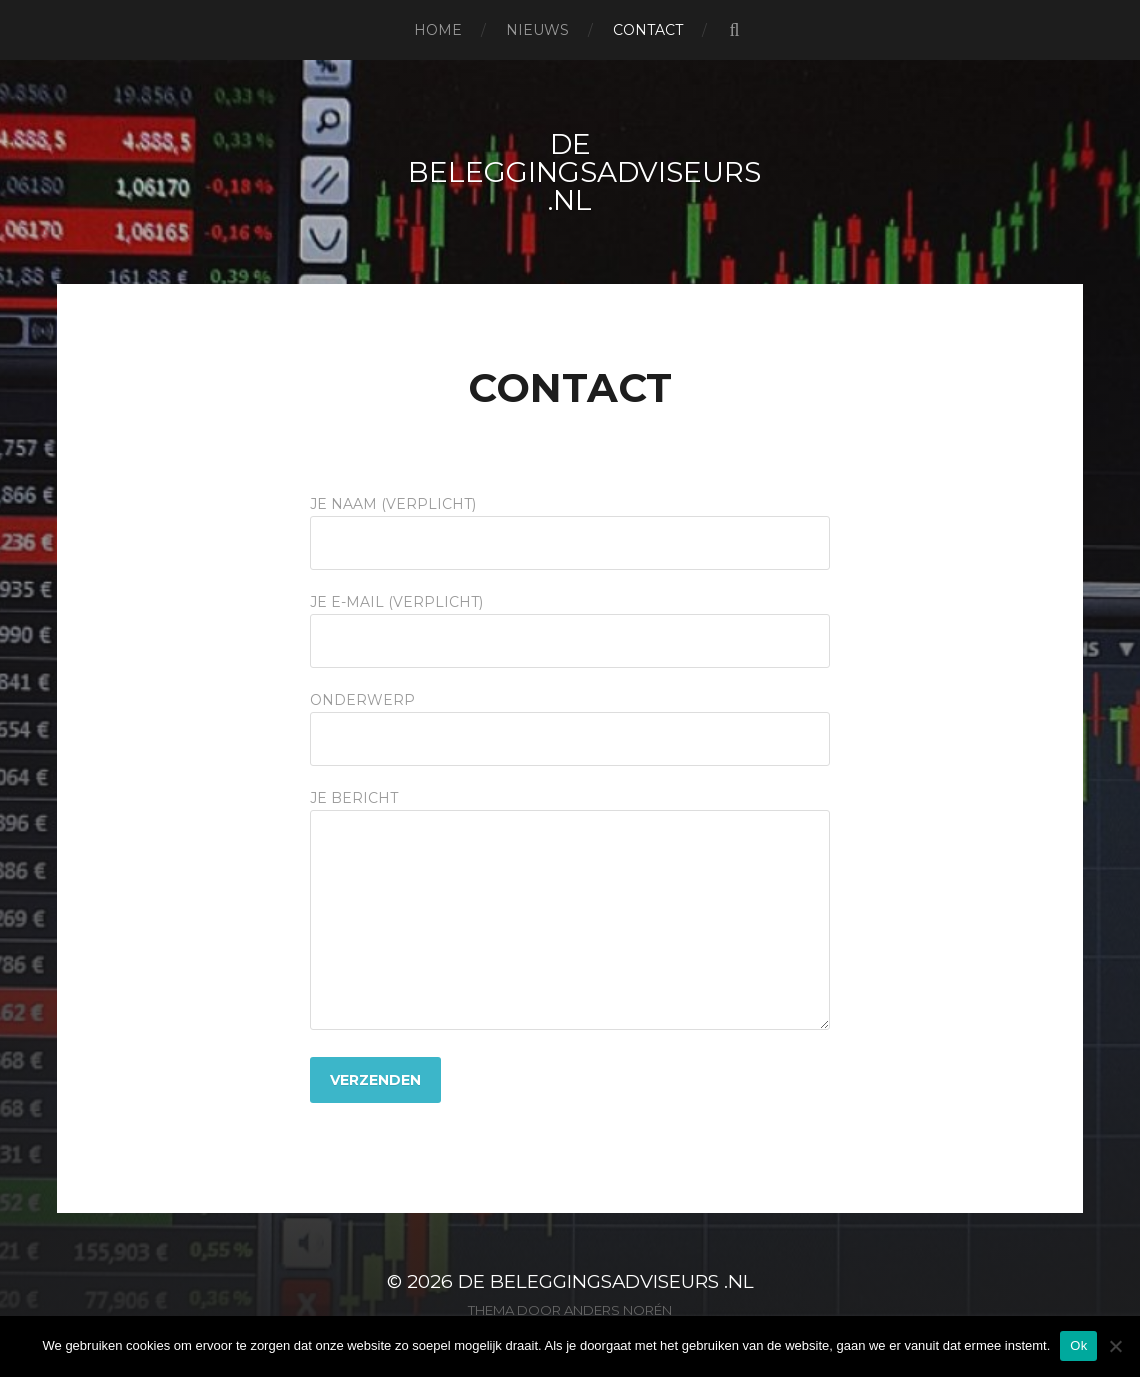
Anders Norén (618, 1310)
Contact (648, 30)
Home (438, 30)
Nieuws (537, 30)
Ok (1078, 1345)
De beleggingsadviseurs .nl (584, 172)
